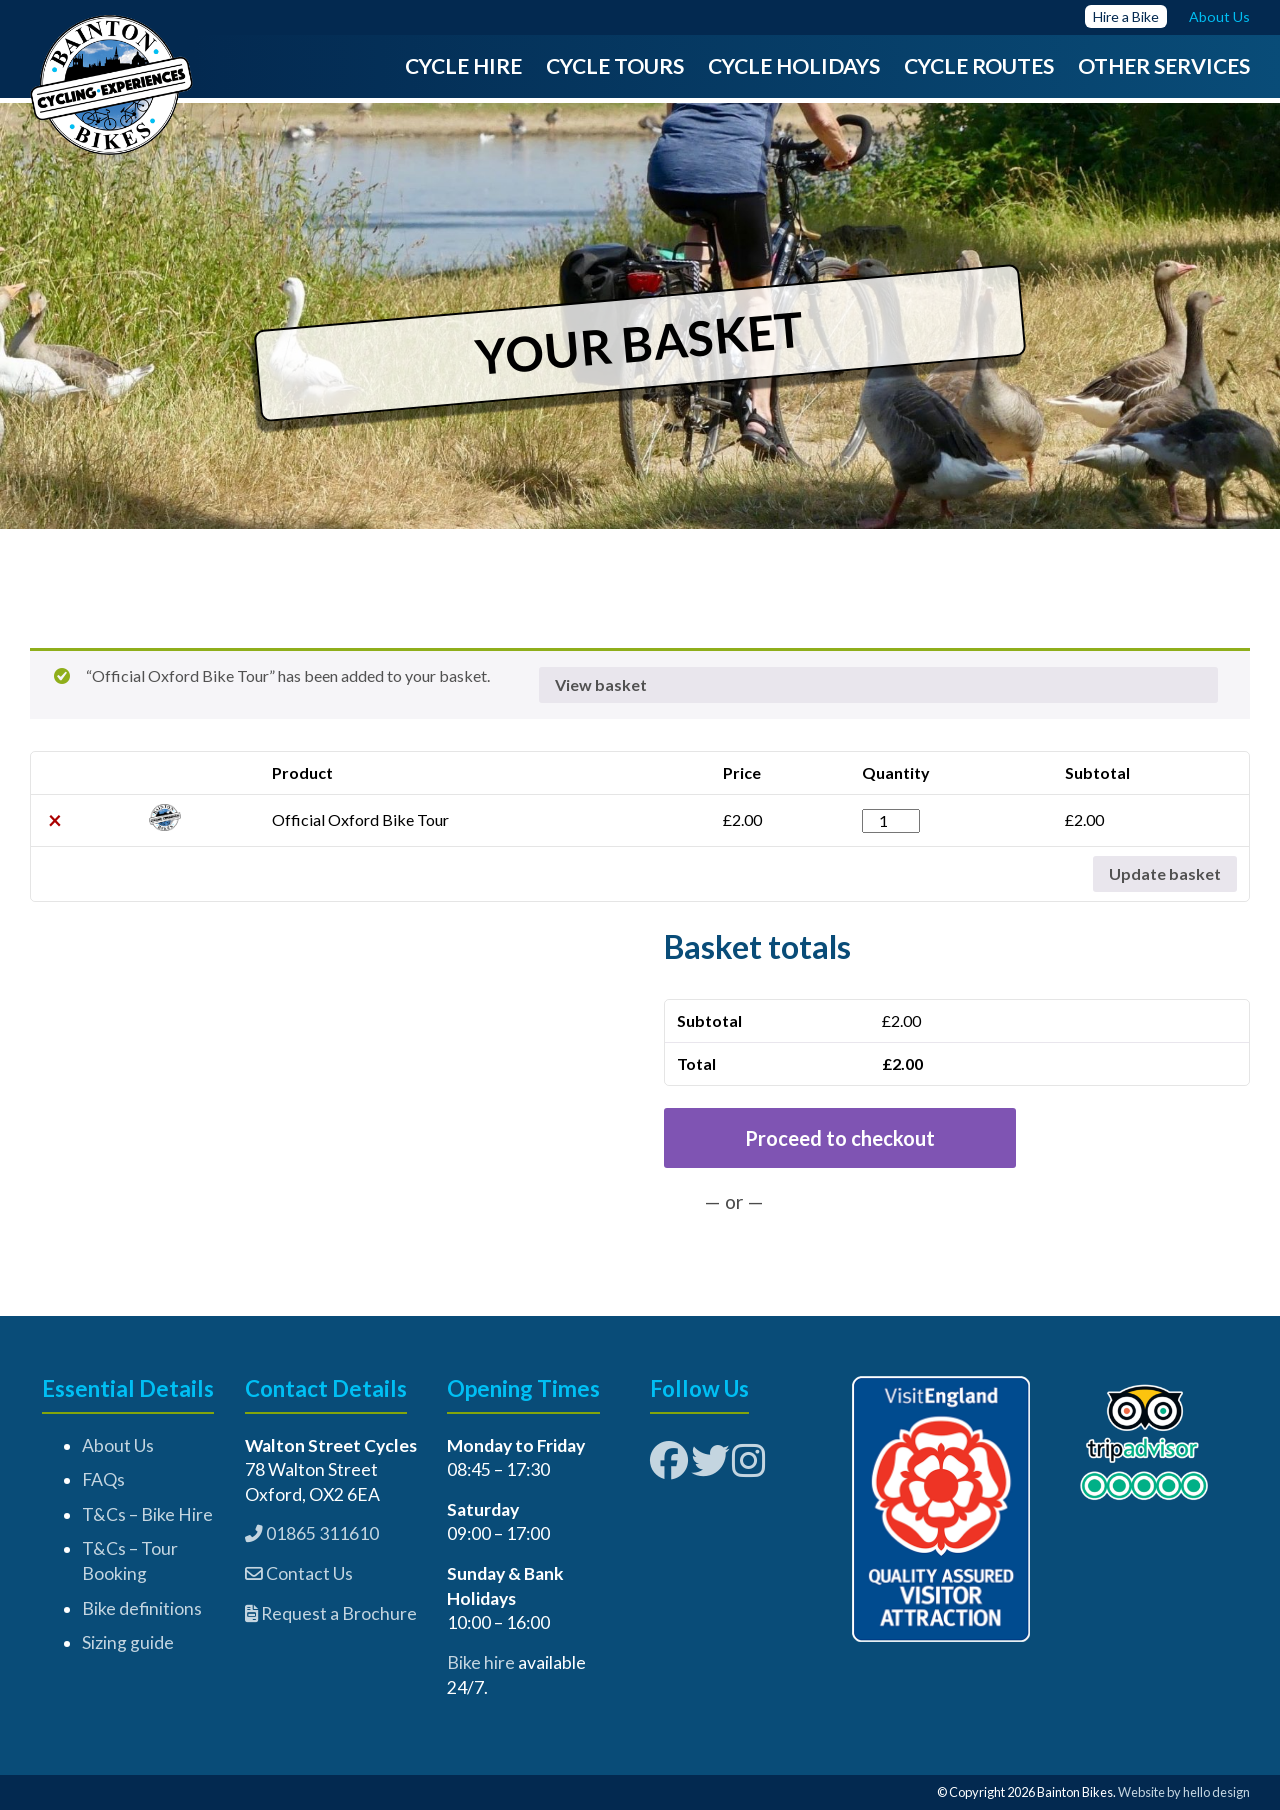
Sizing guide (128, 1642)
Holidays (828, 65)
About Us (118, 1445)
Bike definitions (142, 1608)
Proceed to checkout (840, 1138)
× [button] (55, 820)
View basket (601, 684)
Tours (649, 65)
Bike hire (481, 1662)
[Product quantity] (891, 821)
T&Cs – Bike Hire (147, 1514)
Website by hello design (1184, 1792)
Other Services (1164, 65)
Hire (1106, 16)
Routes (1013, 65)
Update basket (1165, 873)
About (1209, 16)
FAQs (103, 1479)
